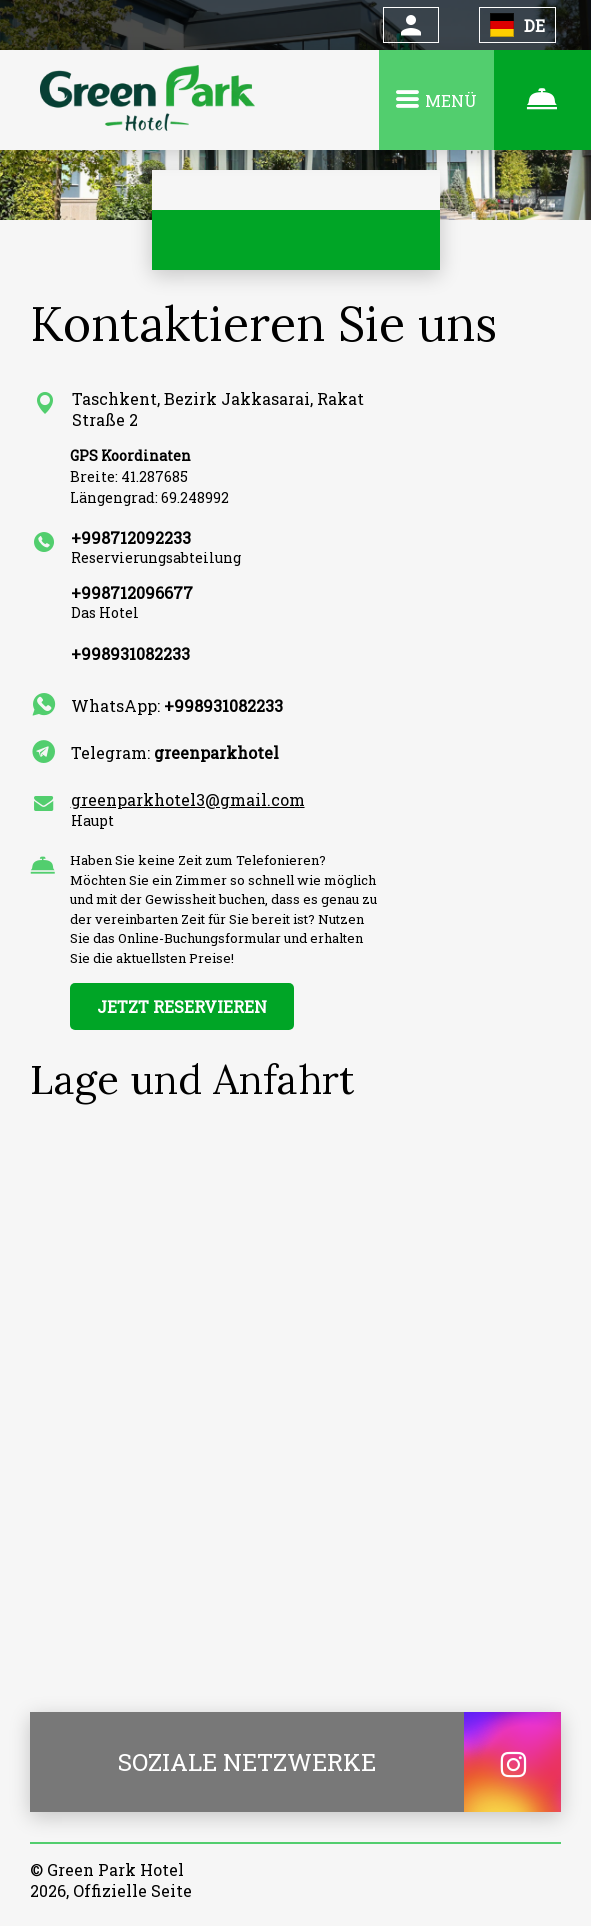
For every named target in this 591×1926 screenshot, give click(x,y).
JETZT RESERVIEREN (182, 1006)
